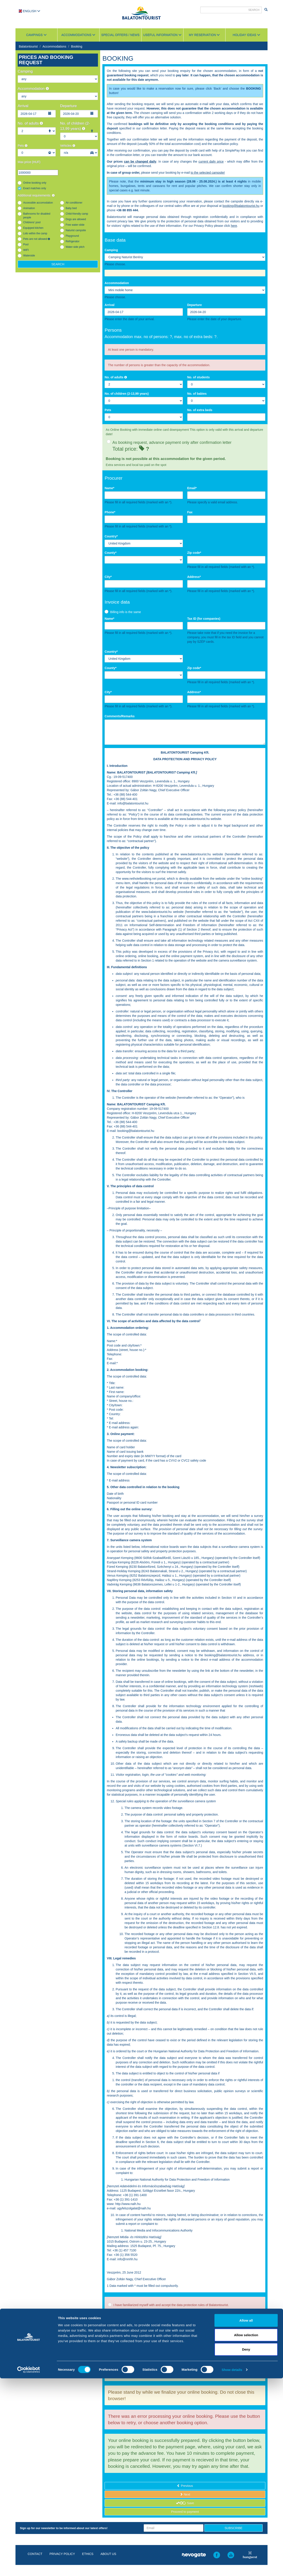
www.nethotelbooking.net (139, 878)
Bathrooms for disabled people (36, 215)
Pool (26, 244)
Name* (109, 488)
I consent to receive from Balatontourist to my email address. (186, 2343)
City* (108, 577)
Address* (194, 577)
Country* (111, 536)
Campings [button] (36, 35)
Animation (29, 208)
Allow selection (246, 2532)
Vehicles (67, 145)
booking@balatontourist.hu (241, 206)
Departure (68, 106)
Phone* (110, 512)
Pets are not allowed (36, 238)
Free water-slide (75, 224)
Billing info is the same (125, 612)
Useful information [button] (162, 35)
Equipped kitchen (33, 227)
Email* (192, 488)
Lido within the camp (35, 233)
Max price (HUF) (29, 162)
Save (185, 2503)
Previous (185, 2486)
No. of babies (197, 393)
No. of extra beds (199, 410)
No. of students (198, 377)
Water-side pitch (75, 246)
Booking (76, 46)
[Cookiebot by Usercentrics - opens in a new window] (28, 2567)
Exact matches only (34, 188)
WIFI (26, 250)
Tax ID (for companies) (203, 618)
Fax (190, 512)
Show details (232, 2567)
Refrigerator (73, 241)
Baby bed (71, 208)
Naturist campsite (76, 230)
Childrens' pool (31, 222)
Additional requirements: (36, 195)
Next (185, 2494)
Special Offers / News (120, 35)
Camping (25, 71)
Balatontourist (28, 46)
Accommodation (33, 89)
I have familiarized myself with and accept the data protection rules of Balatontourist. (171, 2305)
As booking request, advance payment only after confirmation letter (171, 446)
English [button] (29, 11)
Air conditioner (74, 202)
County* (111, 552)
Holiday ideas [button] (246, 35)
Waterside (29, 255)
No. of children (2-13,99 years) (75, 126)
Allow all (246, 2518)
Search (57, 264)
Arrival (23, 106)
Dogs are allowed (76, 219)
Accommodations (54, 46)
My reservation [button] (204, 35)
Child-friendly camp (77, 213)
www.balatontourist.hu (195, 819)
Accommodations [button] (78, 35)
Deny (246, 2547)
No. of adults (30, 123)
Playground (72, 235)
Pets (22, 145)
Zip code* (194, 552)
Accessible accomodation (38, 202)
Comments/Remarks (119, 716)
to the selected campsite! (208, 172)
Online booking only (34, 182)
